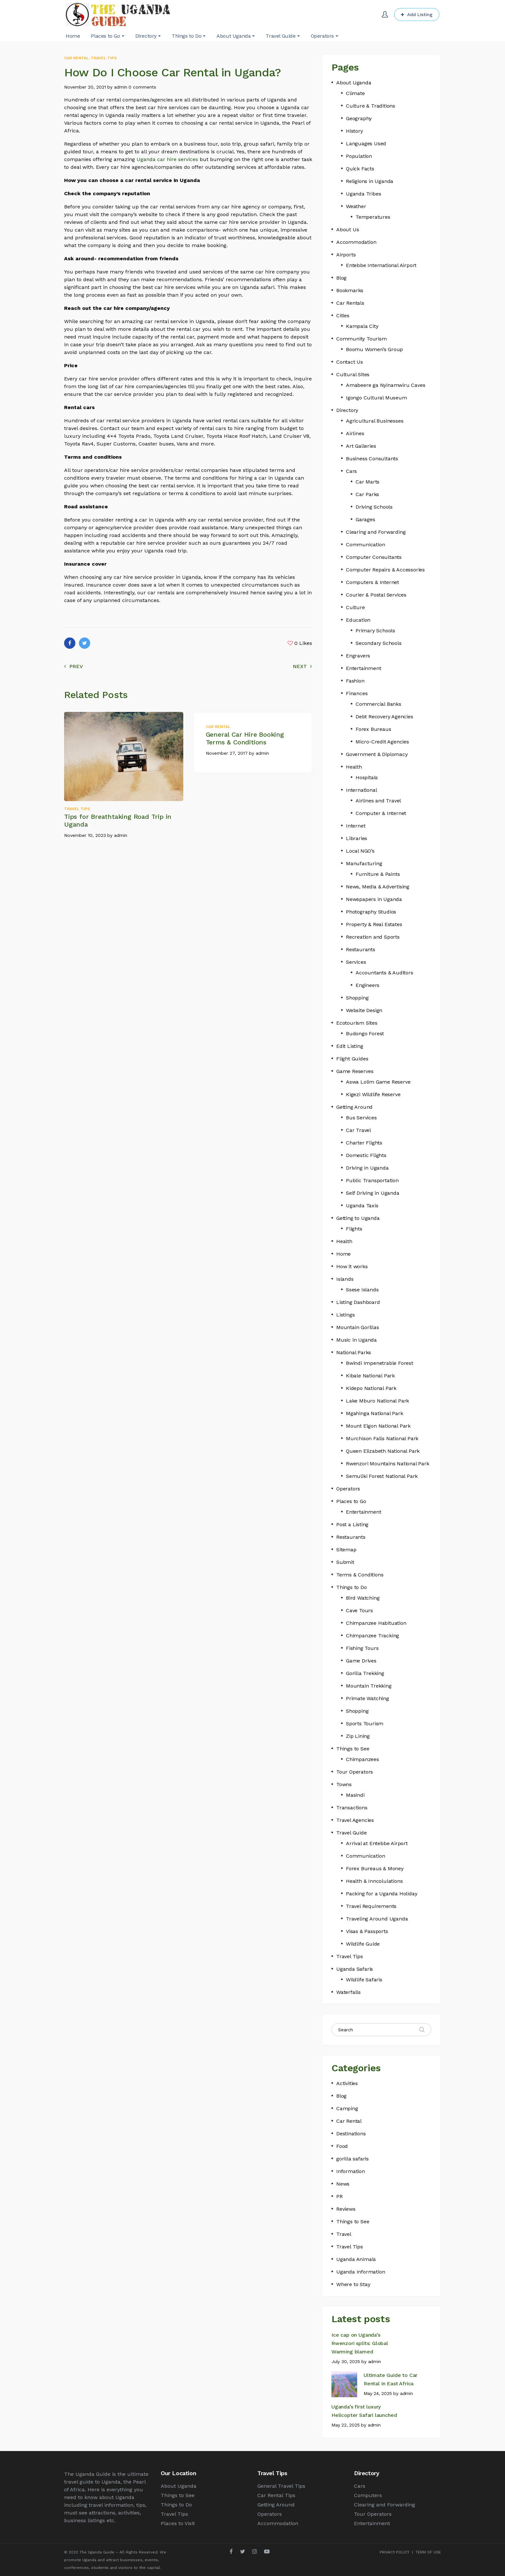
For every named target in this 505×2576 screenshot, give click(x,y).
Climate (355, 93)
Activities (347, 2083)
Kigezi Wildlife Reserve (373, 1094)
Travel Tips (104, 58)
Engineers (367, 985)
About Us (347, 229)
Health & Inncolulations (374, 1881)
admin (120, 87)
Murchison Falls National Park (382, 1438)
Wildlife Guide (363, 1944)
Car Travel (358, 1130)
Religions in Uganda (369, 181)
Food (342, 2146)
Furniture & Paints (378, 874)
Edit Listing (349, 1046)
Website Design (364, 1010)
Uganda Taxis (362, 1205)
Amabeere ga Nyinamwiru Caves (385, 385)
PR (339, 2196)
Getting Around (354, 1107)
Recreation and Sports (373, 937)
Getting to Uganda (358, 1218)
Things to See (352, 1749)
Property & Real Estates (374, 924)
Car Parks (367, 494)
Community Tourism (361, 339)
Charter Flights (364, 1143)
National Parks (353, 1352)
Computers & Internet (372, 582)
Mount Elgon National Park (378, 1426)
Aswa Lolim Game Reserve (378, 1082)
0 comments (142, 87)
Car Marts (367, 482)
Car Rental (76, 58)
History (354, 131)
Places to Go (351, 1501)
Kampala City (362, 326)
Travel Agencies (355, 1820)
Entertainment (363, 668)
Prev (73, 666)
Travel (343, 2234)
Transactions (351, 1808)
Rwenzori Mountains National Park (387, 1463)
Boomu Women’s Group (374, 349)
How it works (352, 1266)
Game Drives (361, 1661)
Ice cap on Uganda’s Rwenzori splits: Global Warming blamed (359, 2343)
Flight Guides (352, 1059)
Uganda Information (360, 2272)
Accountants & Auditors (384, 973)
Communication (365, 544)
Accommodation (356, 242)
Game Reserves (354, 1071)
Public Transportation (372, 1180)
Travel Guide (351, 1833)
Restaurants (360, 949)
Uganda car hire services (167, 159)
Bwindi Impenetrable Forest (379, 1363)
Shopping (357, 998)
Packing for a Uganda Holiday (381, 1894)
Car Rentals (350, 303)
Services (356, 962)
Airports (346, 255)
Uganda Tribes (363, 194)
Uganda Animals (356, 2259)
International (361, 790)
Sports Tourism (364, 1723)
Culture (355, 607)
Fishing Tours (362, 1648)
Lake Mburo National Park (377, 1401)
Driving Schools (374, 507)
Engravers (358, 656)
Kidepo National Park (371, 1388)
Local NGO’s (360, 851)
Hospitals (367, 777)
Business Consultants (372, 458)
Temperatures (373, 217)
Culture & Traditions (370, 106)
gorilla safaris (352, 2159)
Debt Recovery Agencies (384, 716)
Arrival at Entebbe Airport (377, 1843)
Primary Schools (375, 630)
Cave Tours (359, 1610)
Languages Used (366, 143)
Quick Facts (360, 169)
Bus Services (361, 1118)
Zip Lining (358, 1736)
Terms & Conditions (359, 1575)
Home (343, 1254)
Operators (348, 1489)
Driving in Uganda (367, 1168)
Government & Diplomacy (377, 754)
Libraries (356, 838)
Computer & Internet (381, 813)
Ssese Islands (362, 1290)
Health (354, 767)
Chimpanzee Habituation (376, 1623)
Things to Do (351, 1587)
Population (359, 156)
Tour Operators (354, 1772)
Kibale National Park (370, 1376)
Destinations (351, 2134)
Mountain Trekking (369, 1686)
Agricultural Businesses (374, 421)
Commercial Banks (378, 704)
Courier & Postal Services (376, 595)
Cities (342, 315)
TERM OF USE (428, 2552)
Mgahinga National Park (374, 1413)
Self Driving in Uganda (372, 1193)
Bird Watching (362, 1598)
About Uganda (353, 83)
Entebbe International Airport (381, 265)
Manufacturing (364, 863)
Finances (356, 693)
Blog (341, 278)
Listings (345, 1315)
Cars (351, 471)
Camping (347, 2108)
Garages (365, 519)
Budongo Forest (365, 1033)
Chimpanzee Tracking (372, 1636)
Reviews (346, 2209)
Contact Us (349, 362)
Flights (354, 1229)
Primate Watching (367, 1698)
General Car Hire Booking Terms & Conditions (245, 738)
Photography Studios (371, 912)
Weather (356, 206)
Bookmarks (349, 290)
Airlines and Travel (378, 801)
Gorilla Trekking (365, 1673)
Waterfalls (348, 1992)
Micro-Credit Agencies (382, 742)
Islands (345, 1279)
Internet (355, 826)
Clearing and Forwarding (375, 532)
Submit (345, 1562)
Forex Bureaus (373, 729)
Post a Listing (352, 1524)
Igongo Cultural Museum (376, 398)
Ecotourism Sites (356, 1023)
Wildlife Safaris (364, 1980)
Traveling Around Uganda (377, 1919)
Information (350, 2171)
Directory (347, 410)
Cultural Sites (352, 374)
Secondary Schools (379, 643)
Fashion (355, 681)
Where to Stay (353, 2284)
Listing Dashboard (358, 1302)
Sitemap (346, 1550)
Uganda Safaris (354, 1969)
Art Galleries (361, 446)
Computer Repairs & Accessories (385, 570)
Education (358, 620)
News (342, 2184)
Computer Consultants (374, 557)
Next (302, 666)
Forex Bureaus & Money (375, 1868)
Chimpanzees (362, 1759)
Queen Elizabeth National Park (383, 1451)
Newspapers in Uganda (374, 899)
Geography (359, 118)
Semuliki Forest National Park (382, 1476)
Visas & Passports (367, 1931)
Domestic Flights (366, 1155)
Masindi (355, 1795)
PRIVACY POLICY (394, 2552)
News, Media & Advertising (377, 887)
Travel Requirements (371, 1906)
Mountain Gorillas (357, 1327)
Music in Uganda (356, 1340)
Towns (344, 1784)
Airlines (355, 433)
